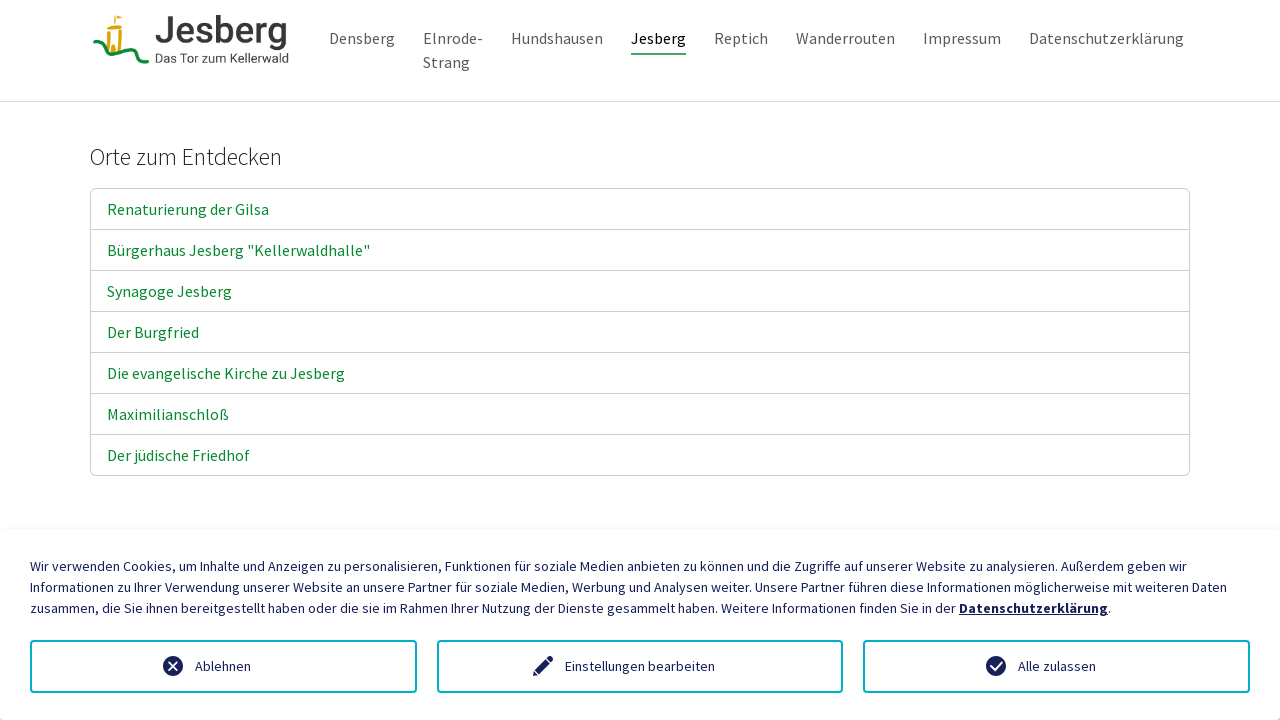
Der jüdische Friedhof (178, 487)
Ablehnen (223, 666)
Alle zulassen (1057, 666)
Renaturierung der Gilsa (188, 241)
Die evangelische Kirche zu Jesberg (226, 405)
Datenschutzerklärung (1033, 608)
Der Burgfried (153, 364)
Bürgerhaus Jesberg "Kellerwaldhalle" (238, 282)
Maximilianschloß (168, 446)
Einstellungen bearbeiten (640, 666)
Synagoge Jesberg (169, 323)
